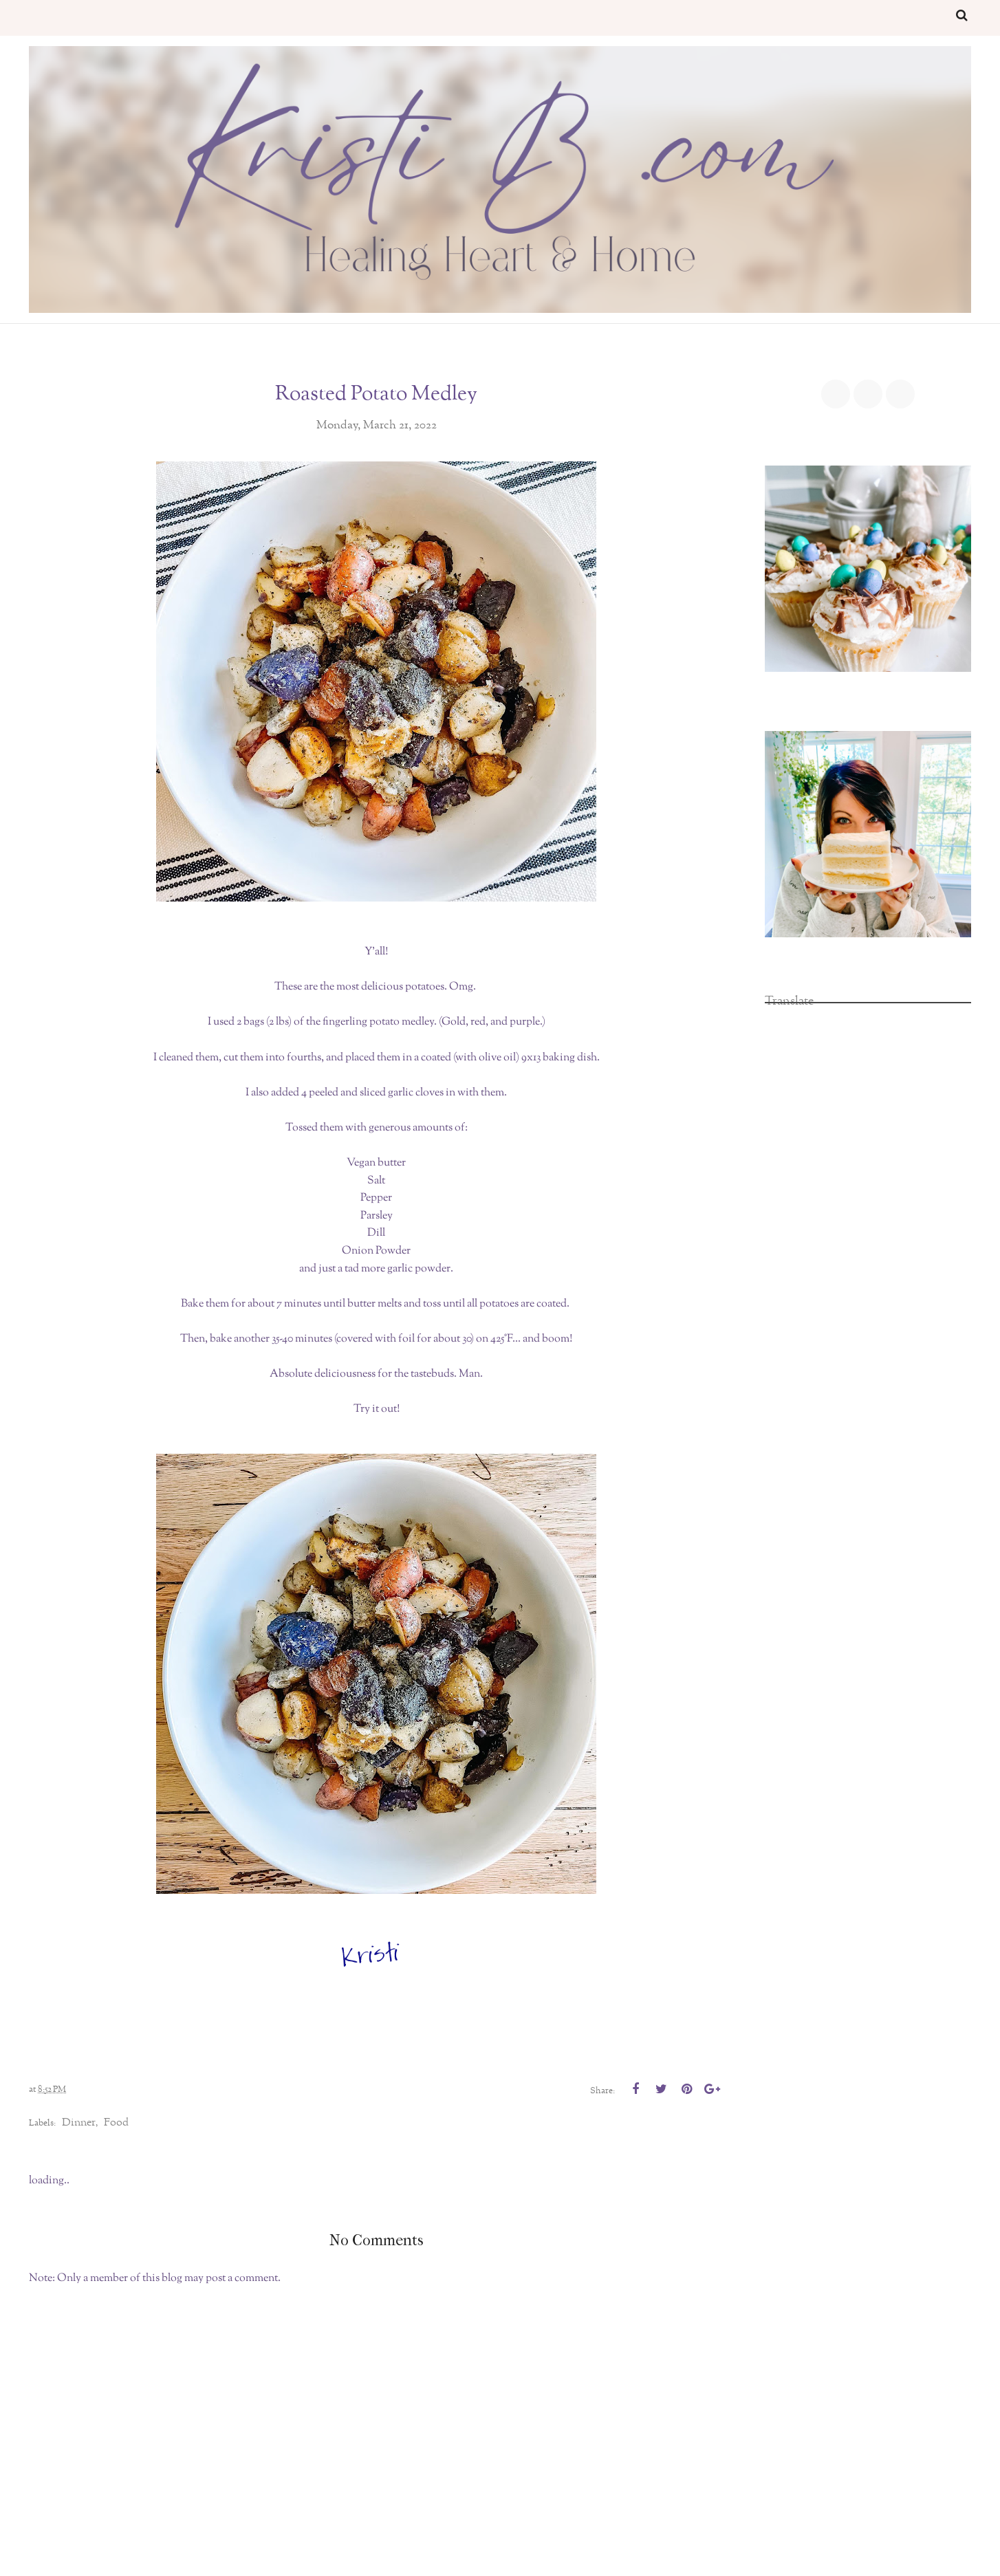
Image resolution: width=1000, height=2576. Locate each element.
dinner (79, 2122)
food (116, 2122)
